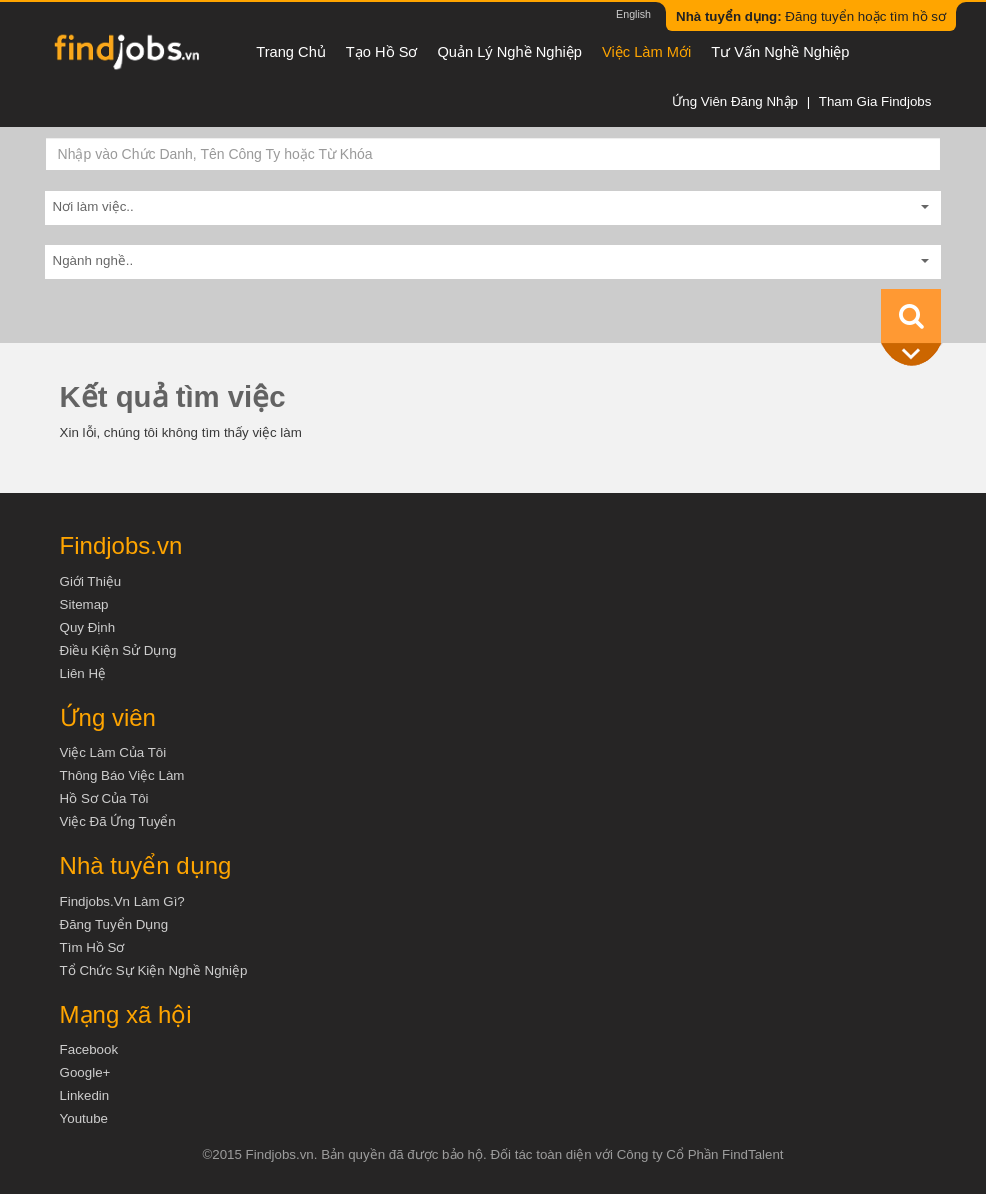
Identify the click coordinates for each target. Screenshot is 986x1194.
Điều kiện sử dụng (118, 650)
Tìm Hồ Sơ (92, 947)
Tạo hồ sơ (382, 52)
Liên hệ (83, 673)
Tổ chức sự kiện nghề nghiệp (154, 970)
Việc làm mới (646, 52)
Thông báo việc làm (122, 775)
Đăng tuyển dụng (114, 924)
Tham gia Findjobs (875, 101)
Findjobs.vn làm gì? (122, 901)
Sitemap (84, 604)
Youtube (84, 1118)
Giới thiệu (91, 581)
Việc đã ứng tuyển (118, 821)
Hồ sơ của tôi (104, 798)
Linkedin (85, 1095)
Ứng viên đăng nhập (735, 101)
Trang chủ (291, 52)
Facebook (89, 1049)
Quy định (88, 627)
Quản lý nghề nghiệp (509, 52)
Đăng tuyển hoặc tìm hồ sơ (811, 16)
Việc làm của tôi (113, 752)
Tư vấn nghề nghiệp (780, 52)
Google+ (85, 1072)
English (633, 14)
